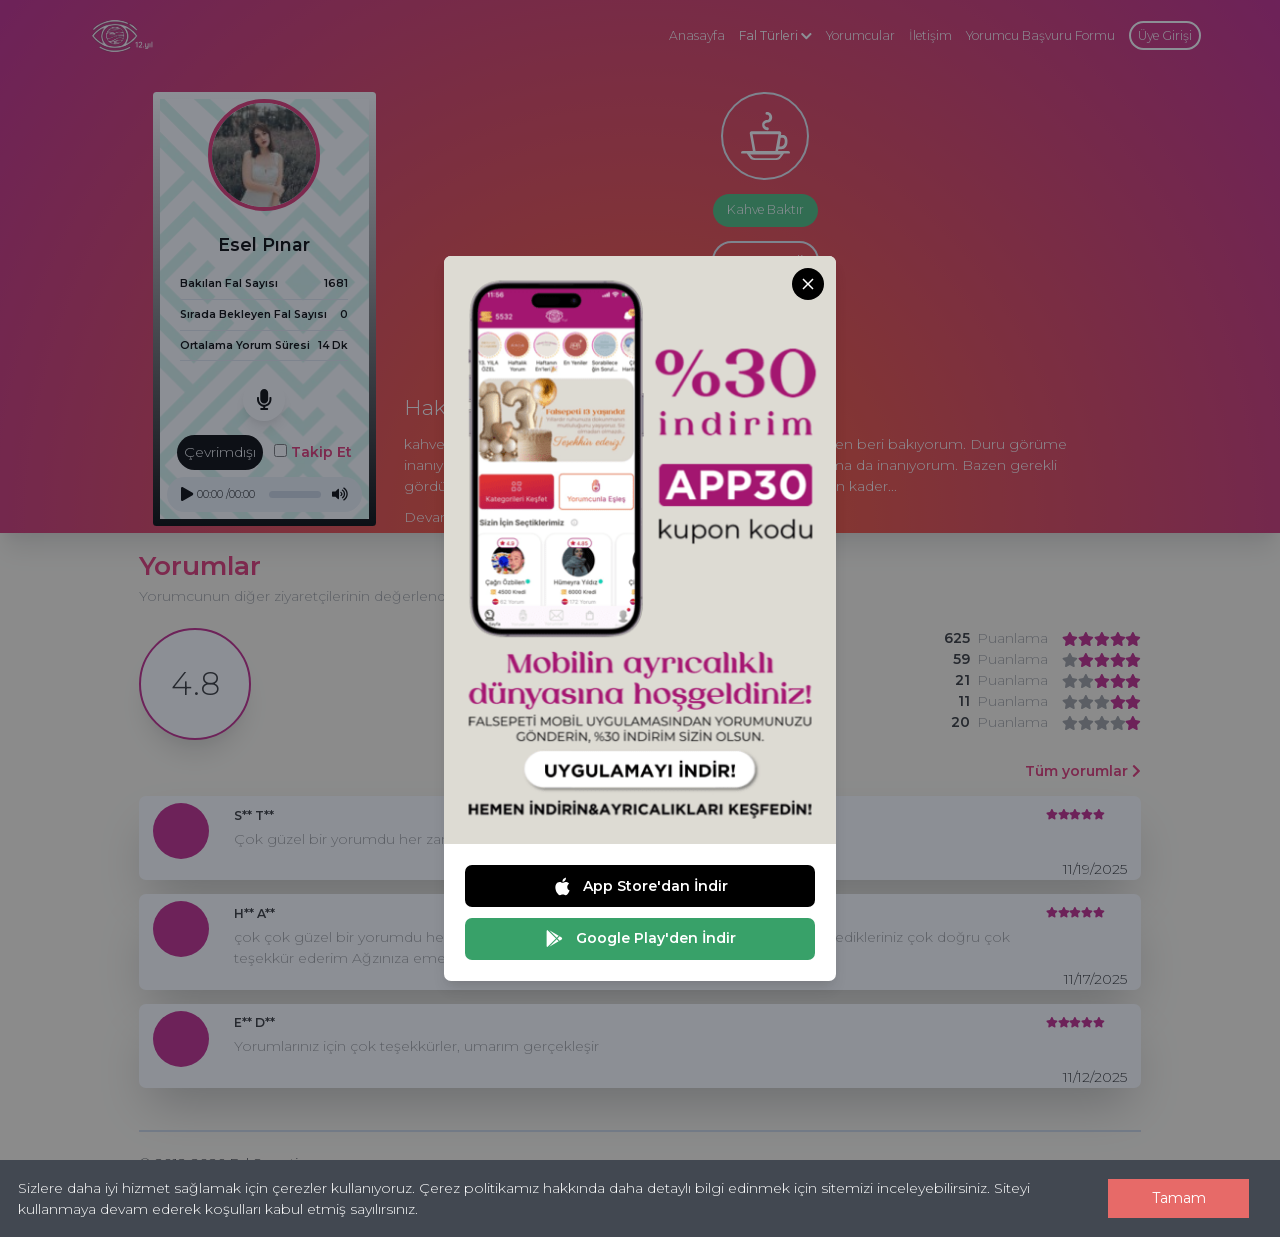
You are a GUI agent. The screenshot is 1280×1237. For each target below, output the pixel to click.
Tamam (1179, 1198)
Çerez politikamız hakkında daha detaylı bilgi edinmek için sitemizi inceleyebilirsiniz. (704, 1188)
